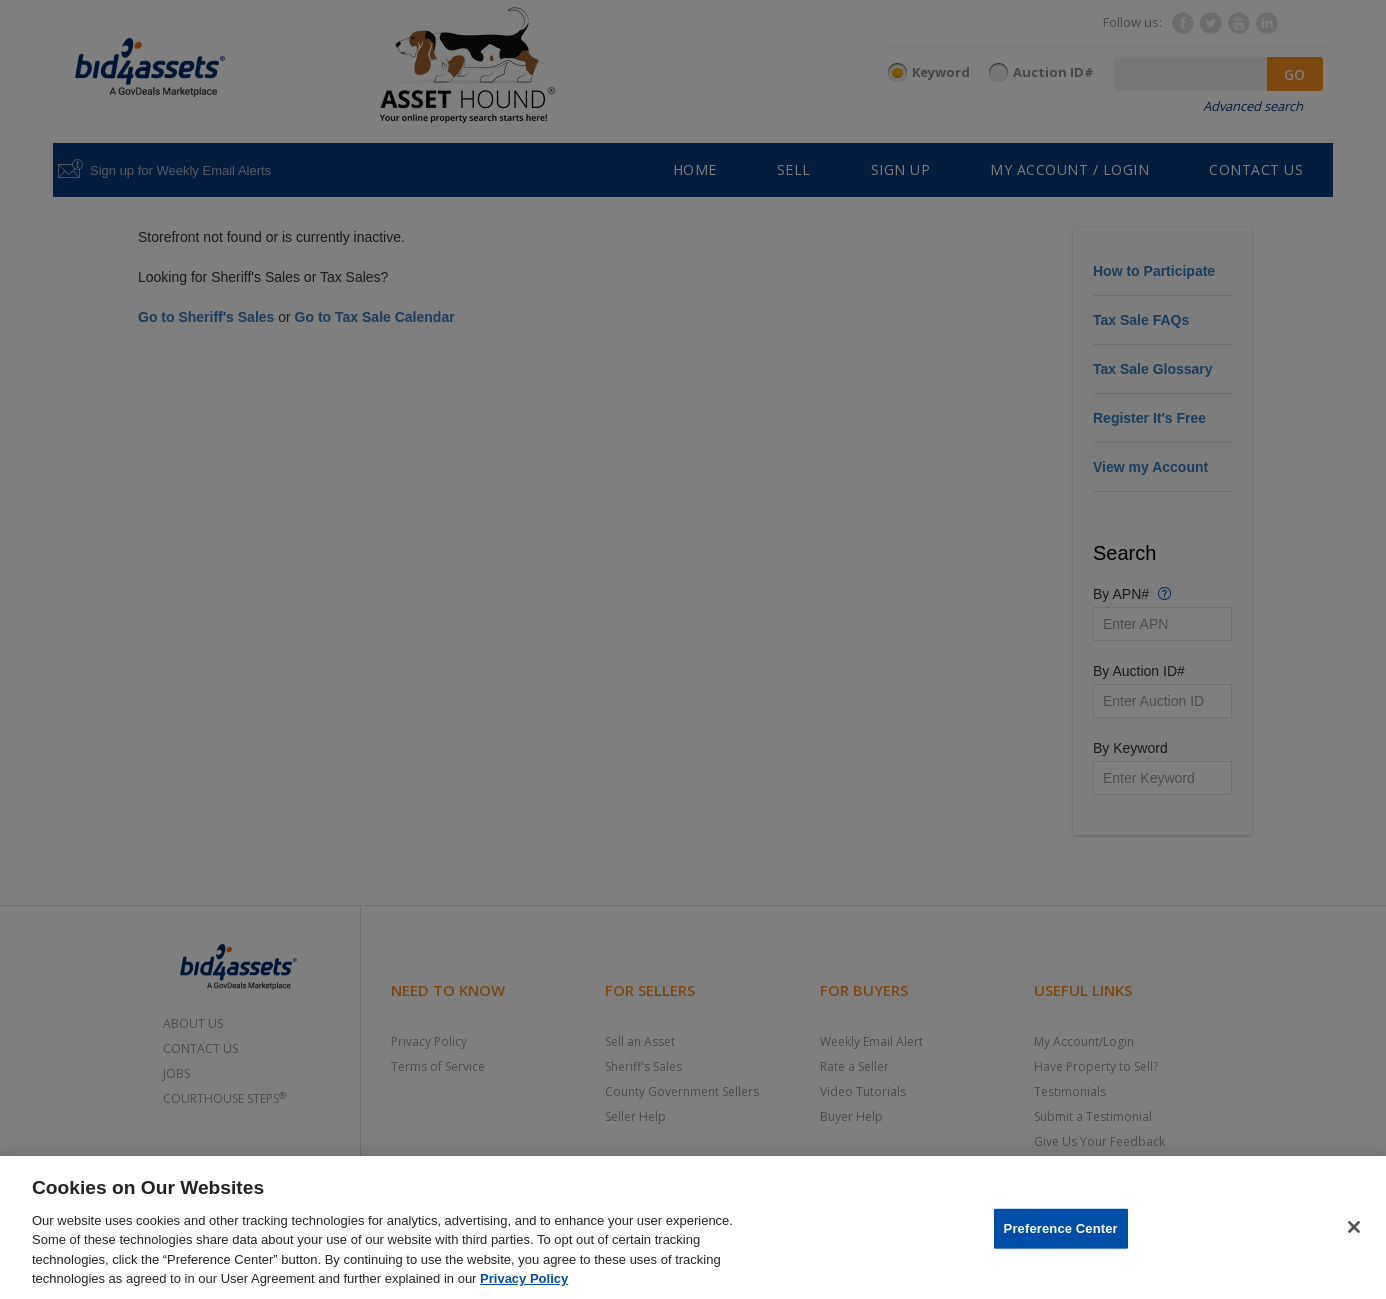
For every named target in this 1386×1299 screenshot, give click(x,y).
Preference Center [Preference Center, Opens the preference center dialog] (1061, 1228)
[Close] (1354, 1227)
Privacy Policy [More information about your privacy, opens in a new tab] (524, 1278)
